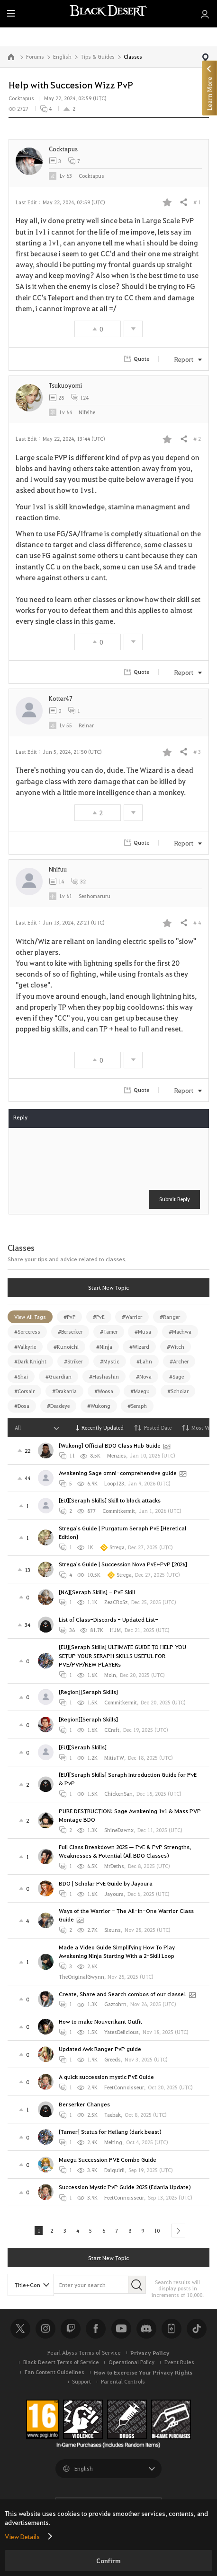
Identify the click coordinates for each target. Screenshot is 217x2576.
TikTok (197, 2331)
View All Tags (30, 1316)
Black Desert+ (171, 2331)
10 (164, 2232)
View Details (22, 2536)
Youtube (121, 2331)
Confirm (108, 2561)
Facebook (96, 2331)
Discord (146, 2331)
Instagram (45, 2331)
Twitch (71, 2331)
